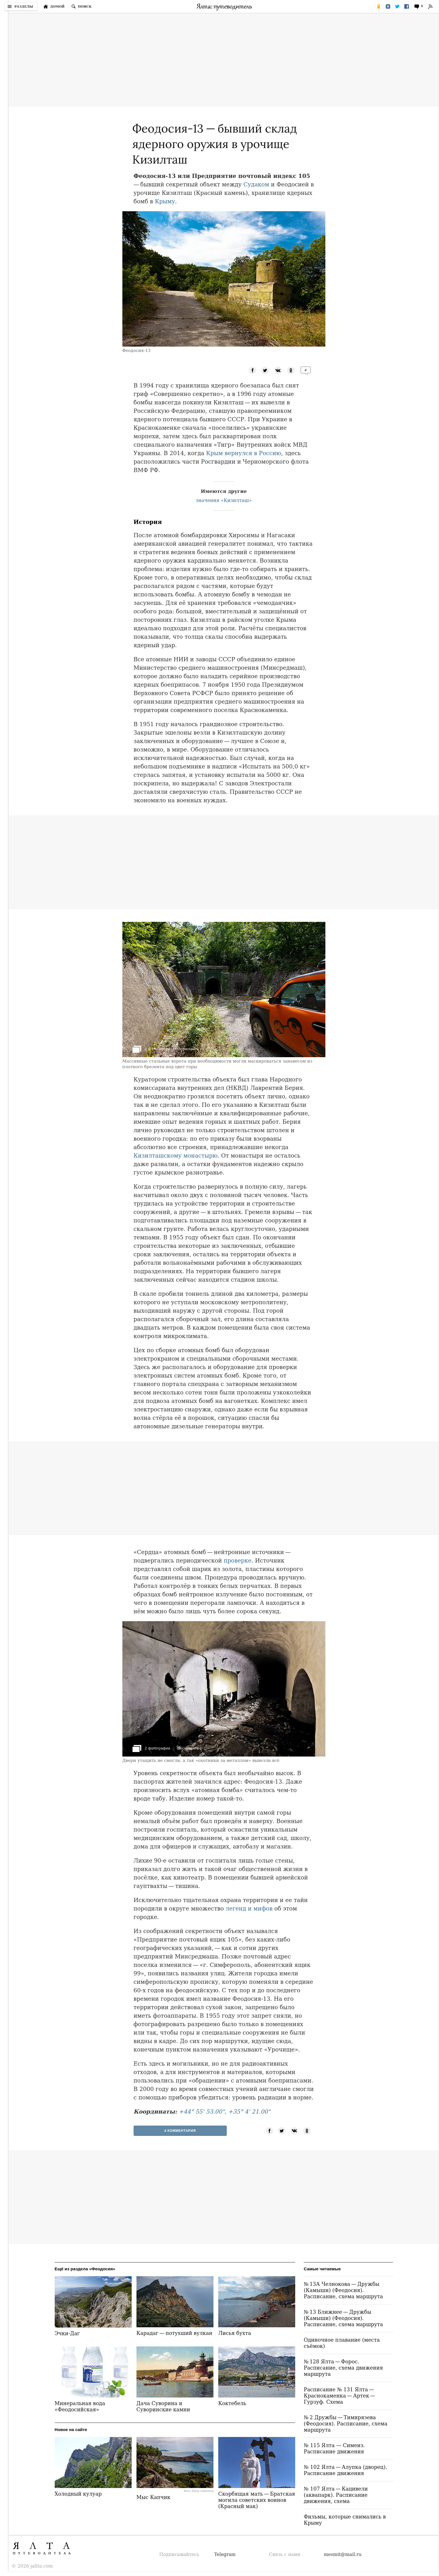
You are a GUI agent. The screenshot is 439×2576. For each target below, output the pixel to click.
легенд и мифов (249, 1908)
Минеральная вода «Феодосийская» (80, 2406)
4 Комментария (180, 2131)
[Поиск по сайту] (81, 6)
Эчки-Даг (67, 2333)
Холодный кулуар (78, 2494)
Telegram (224, 2554)
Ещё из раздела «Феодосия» (85, 2268)
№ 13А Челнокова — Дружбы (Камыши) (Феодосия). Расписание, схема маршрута (343, 2290)
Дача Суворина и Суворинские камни (163, 2406)
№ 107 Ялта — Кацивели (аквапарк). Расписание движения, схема (336, 2495)
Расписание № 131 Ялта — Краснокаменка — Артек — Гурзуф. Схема (340, 2396)
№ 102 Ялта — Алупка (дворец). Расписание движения (345, 2470)
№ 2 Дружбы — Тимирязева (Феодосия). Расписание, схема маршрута (345, 2423)
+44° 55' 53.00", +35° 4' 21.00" (224, 2111)
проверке (237, 1560)
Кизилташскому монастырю (176, 1155)
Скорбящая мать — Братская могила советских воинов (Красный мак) (256, 2500)
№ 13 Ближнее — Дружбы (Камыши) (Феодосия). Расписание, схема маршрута (343, 2318)
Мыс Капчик (153, 2497)
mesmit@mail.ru (343, 2554)
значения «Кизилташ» (224, 500)
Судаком (256, 184)
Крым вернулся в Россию (243, 453)
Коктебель (232, 2403)
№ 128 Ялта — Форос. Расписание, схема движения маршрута (343, 2368)
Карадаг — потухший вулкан (174, 2333)
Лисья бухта (234, 2333)
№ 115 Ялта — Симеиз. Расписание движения (334, 2448)
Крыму (165, 201)
